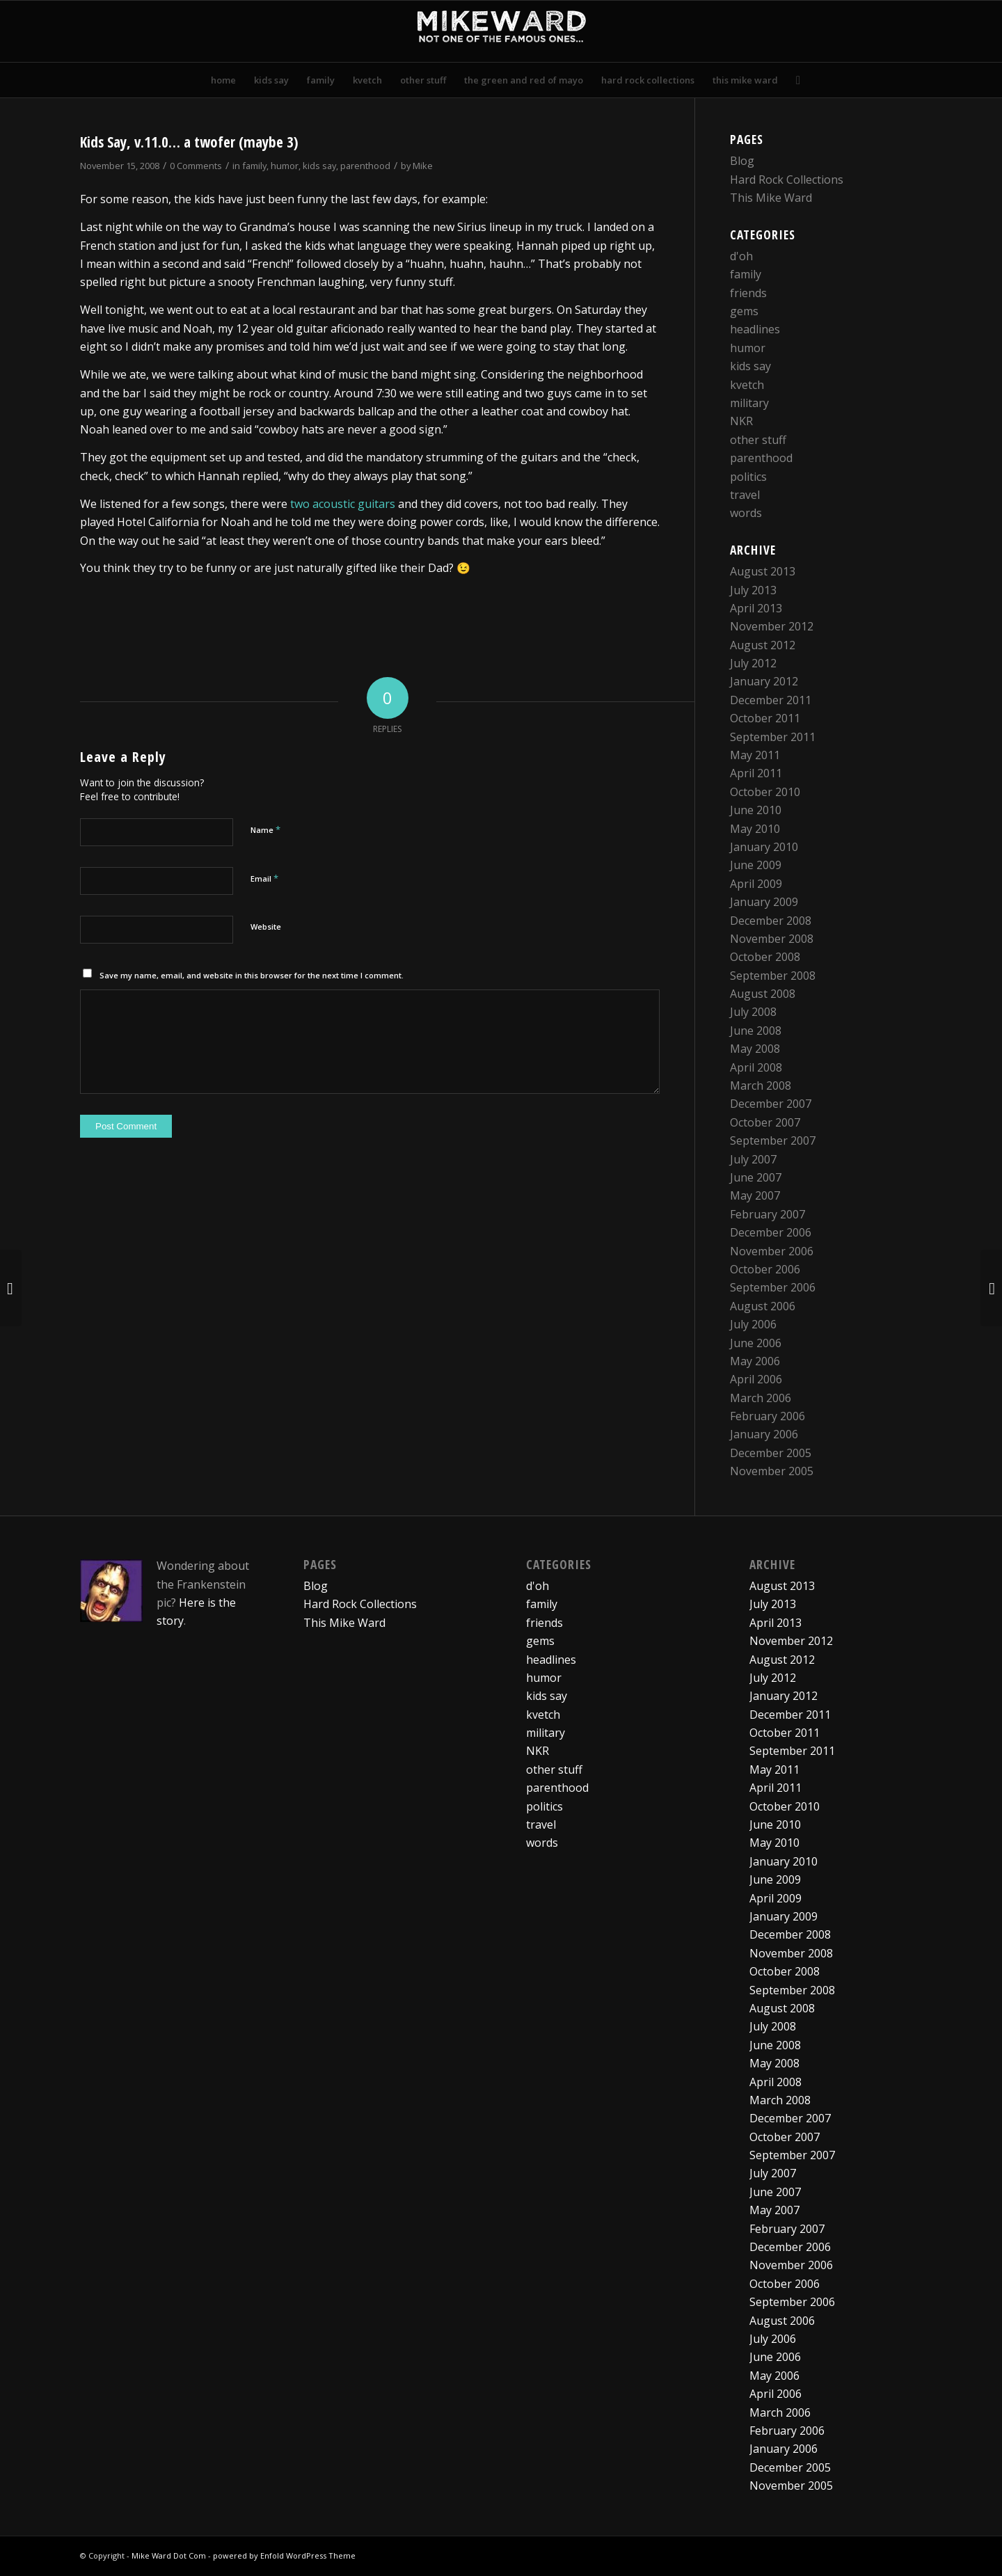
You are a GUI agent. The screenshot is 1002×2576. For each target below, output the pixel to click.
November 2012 (771, 626)
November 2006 (771, 1251)
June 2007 (755, 1177)
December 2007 (770, 1103)
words (746, 512)
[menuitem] (223, 80)
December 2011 (770, 700)
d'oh (741, 256)
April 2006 (756, 1379)
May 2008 (755, 1048)
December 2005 (770, 1453)
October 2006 (765, 1269)
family (254, 165)
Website (265, 926)
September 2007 (773, 1140)
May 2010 (755, 828)
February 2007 (767, 1214)
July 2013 (753, 590)
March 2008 (760, 1085)
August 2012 (762, 645)
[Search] (793, 80)
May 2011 (755, 755)
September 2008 (773, 975)
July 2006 (753, 1324)
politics (748, 476)
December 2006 (770, 1232)
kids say (319, 165)
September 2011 (773, 737)
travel (745, 494)
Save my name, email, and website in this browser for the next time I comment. (252, 975)
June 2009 (755, 865)
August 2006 (762, 1306)
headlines (755, 329)
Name (265, 829)
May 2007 (755, 1195)
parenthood (365, 165)
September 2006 (773, 1287)
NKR (741, 421)
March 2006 (760, 1398)
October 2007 (765, 1122)
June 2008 (755, 1030)
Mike (423, 165)
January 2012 (764, 681)
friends (748, 293)
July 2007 (753, 1159)
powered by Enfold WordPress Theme (284, 2555)
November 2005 (771, 1471)
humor (285, 165)
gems (744, 311)
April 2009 (756, 883)
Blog (742, 160)
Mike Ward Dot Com (169, 2555)
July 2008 (753, 1011)
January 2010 (764, 846)
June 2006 (755, 1343)
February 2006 (767, 1416)
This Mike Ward (771, 197)
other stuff (758, 439)
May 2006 (755, 1361)
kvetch (747, 384)
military (749, 403)
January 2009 (764, 901)
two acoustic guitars (342, 503)
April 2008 (756, 1067)
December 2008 (770, 920)
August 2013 (762, 571)
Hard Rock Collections (786, 179)
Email (264, 878)
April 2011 (756, 773)
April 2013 (756, 608)
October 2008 (765, 956)
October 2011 (765, 718)
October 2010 (765, 792)
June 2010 (755, 810)
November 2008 (771, 938)
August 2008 (762, 993)
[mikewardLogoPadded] (501, 31)
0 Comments (196, 165)
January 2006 (764, 1434)
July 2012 (753, 663)
